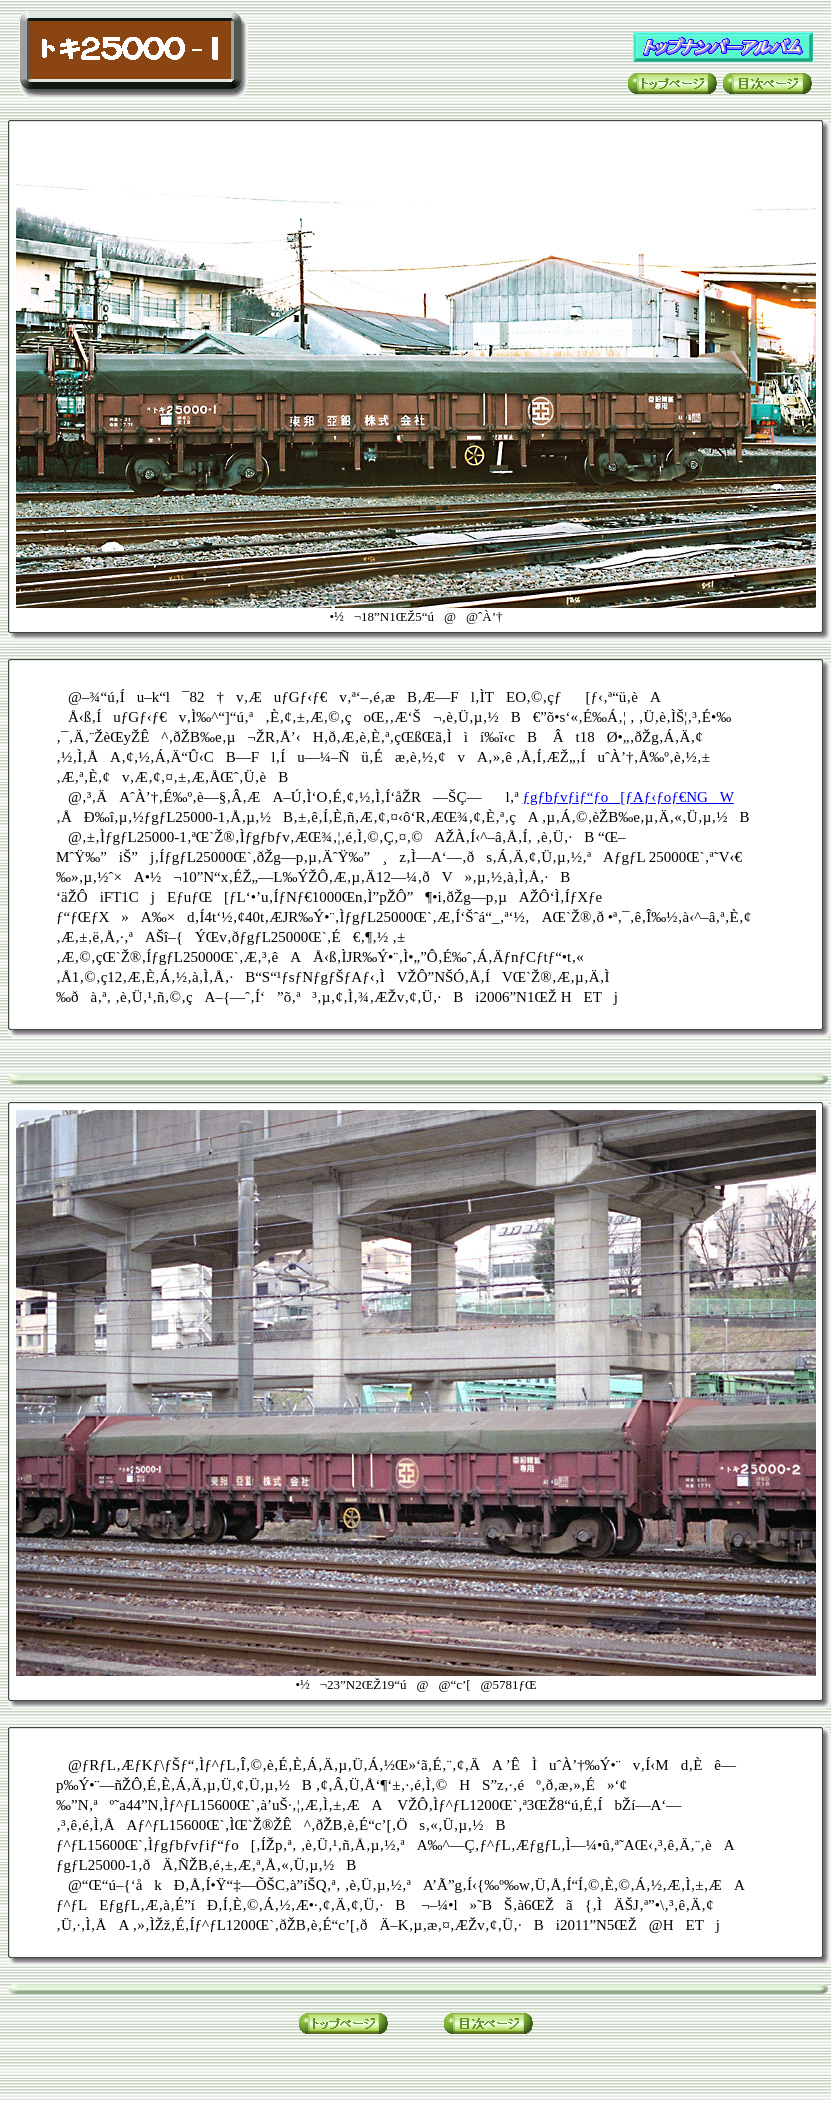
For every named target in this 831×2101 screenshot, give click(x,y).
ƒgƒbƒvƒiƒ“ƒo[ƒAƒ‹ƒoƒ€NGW (628, 797)
